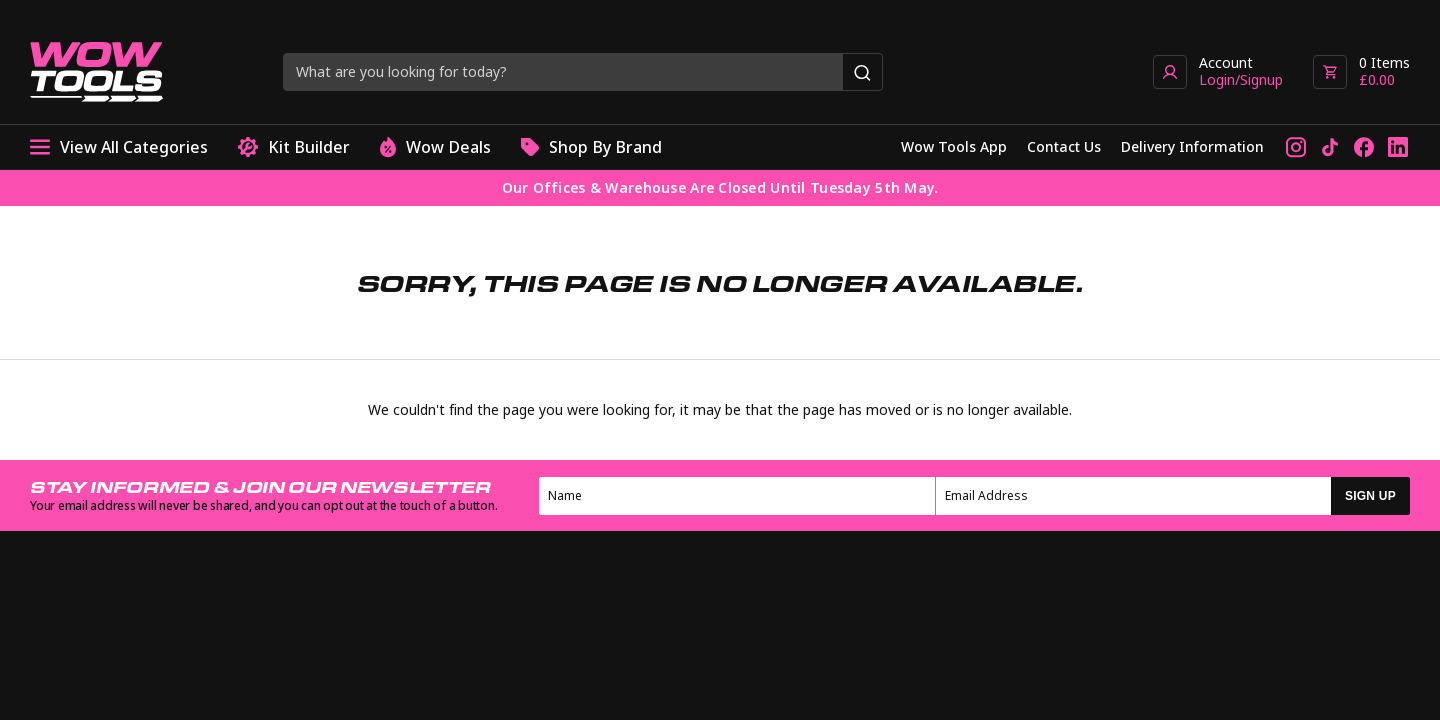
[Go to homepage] (96, 72)
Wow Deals (435, 147)
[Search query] (563, 72)
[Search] (862, 72)
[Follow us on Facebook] (1364, 147)
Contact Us (1064, 147)
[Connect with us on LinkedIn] (1398, 147)
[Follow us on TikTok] (1330, 147)
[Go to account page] (1218, 72)
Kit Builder (294, 147)
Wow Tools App (954, 147)
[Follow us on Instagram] (1296, 147)
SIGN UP (1370, 496)
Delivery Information (1192, 147)
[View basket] (1361, 72)
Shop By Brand (591, 147)
